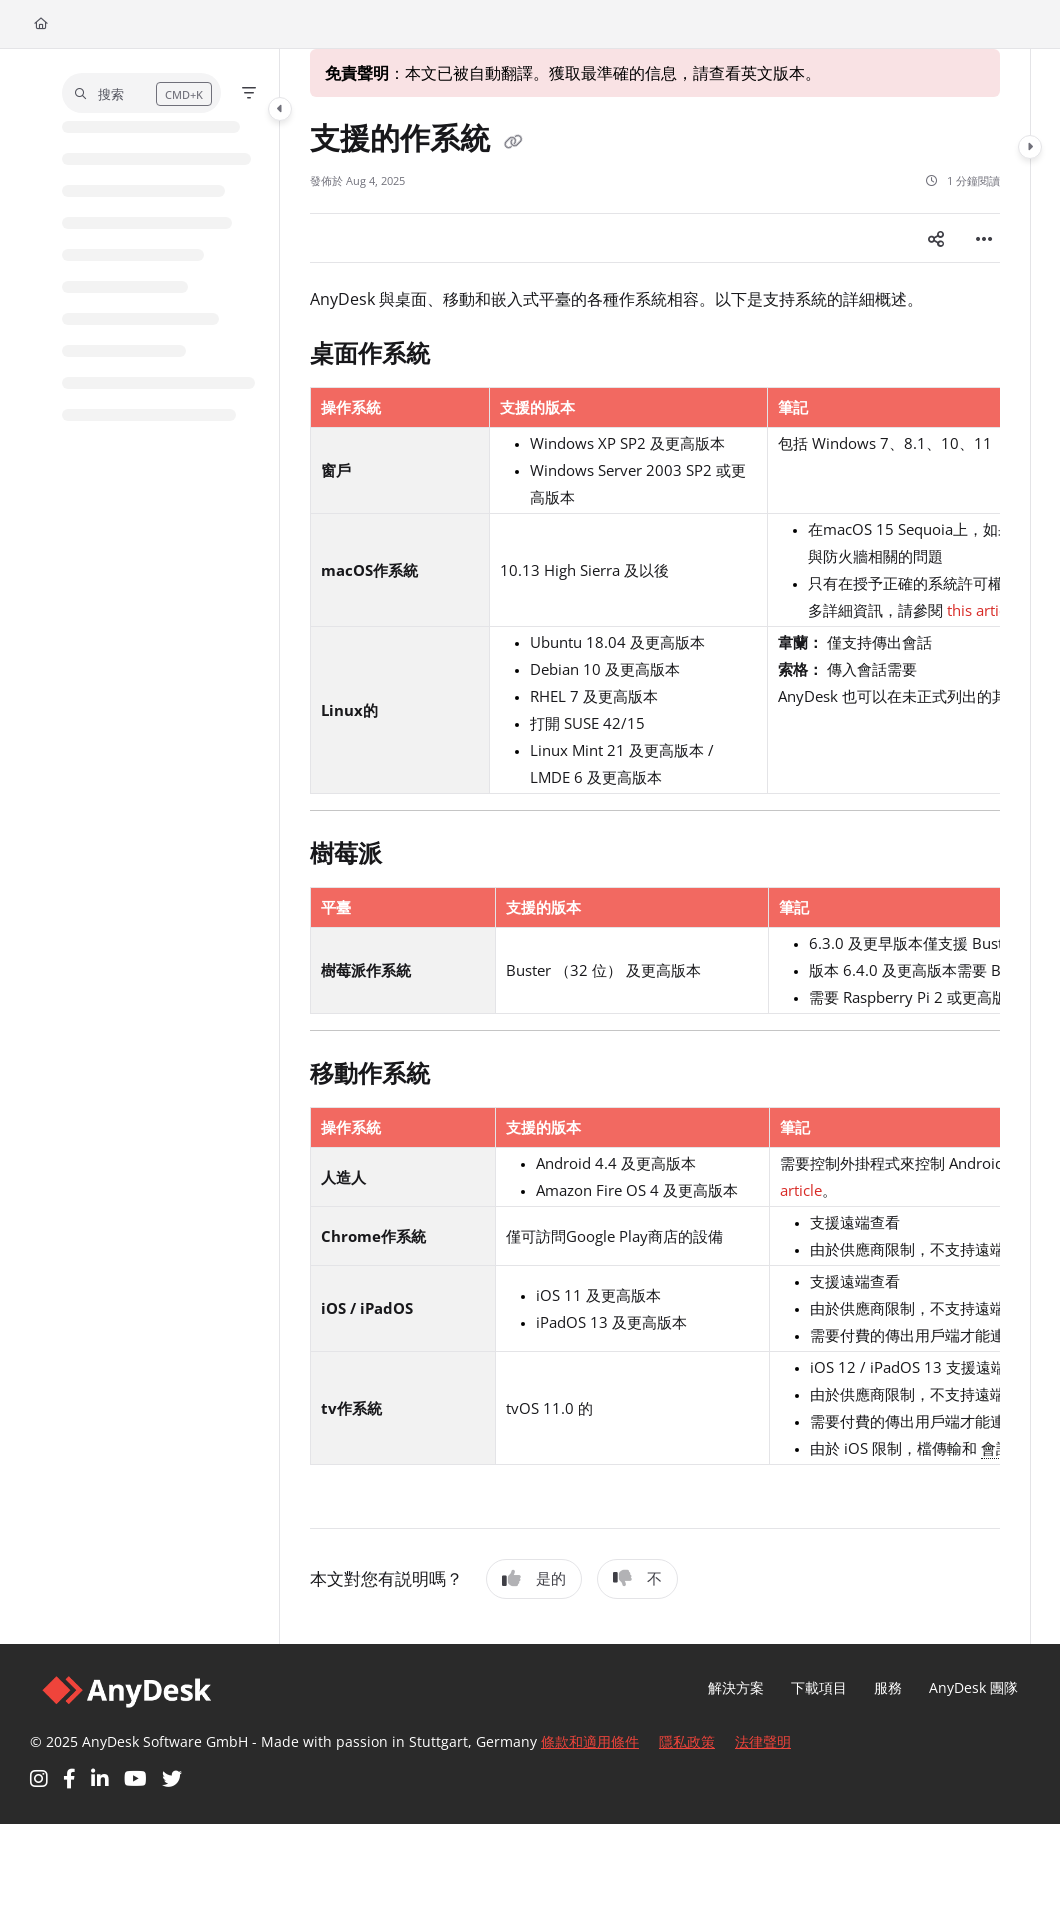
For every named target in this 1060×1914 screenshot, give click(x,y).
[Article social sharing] (936, 238)
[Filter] (249, 93)
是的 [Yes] (534, 1578)
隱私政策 (687, 1741)
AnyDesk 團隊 (973, 1687)
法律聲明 (763, 1741)
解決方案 (736, 1687)
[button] (141, 93)
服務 (888, 1687)
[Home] (41, 24)
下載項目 (819, 1687)
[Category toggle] (280, 109)
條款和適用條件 (590, 1741)
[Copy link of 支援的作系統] (513, 141)
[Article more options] (984, 238)
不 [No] (637, 1578)
